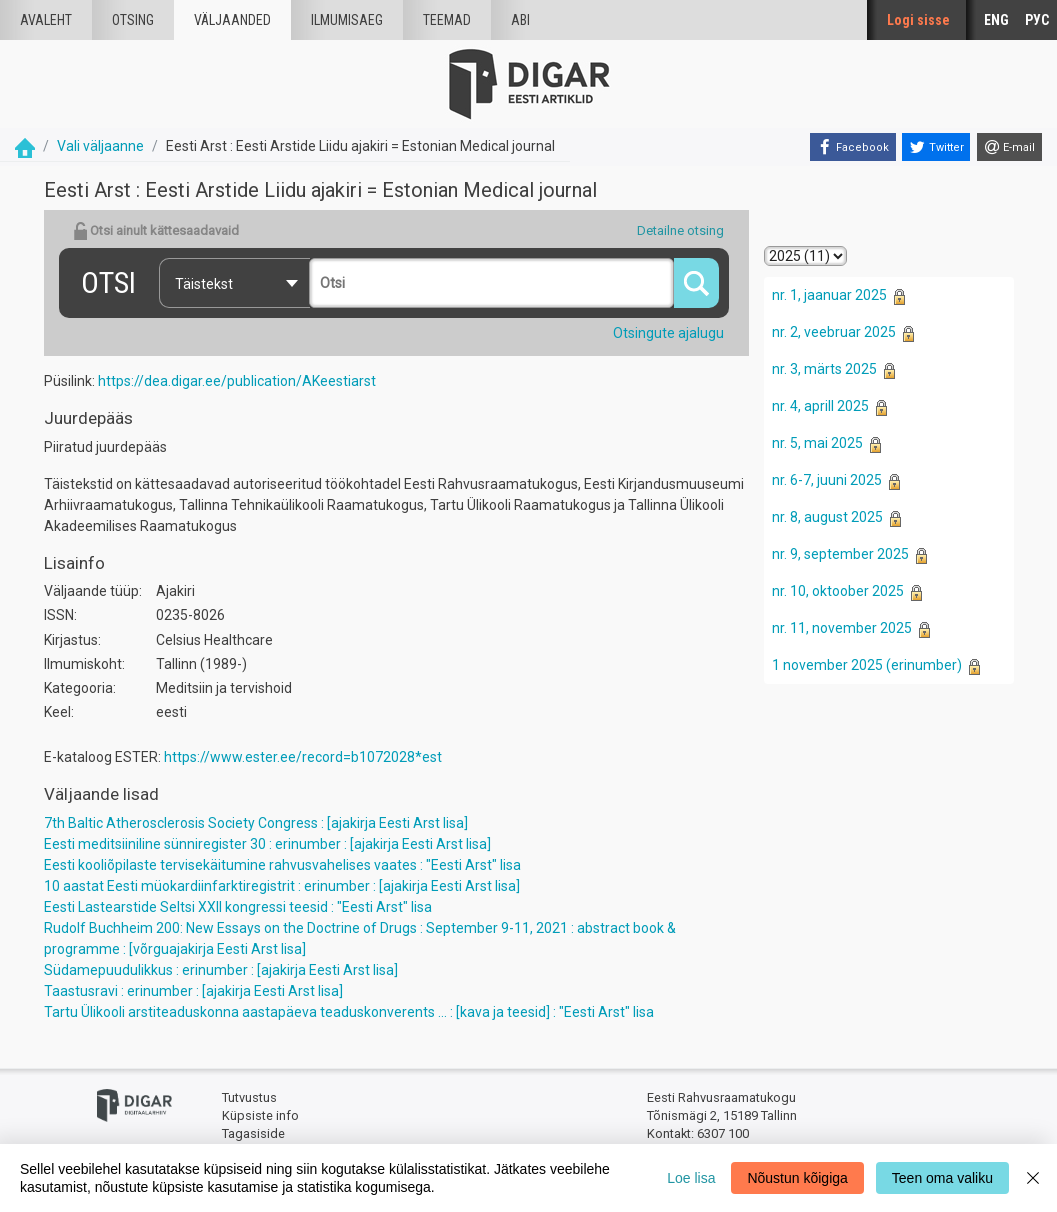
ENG (996, 20)
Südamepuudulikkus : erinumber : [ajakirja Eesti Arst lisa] (221, 970)
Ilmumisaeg (347, 20)
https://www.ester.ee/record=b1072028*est (303, 757)
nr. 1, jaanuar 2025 (829, 295)
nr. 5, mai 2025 (817, 443)
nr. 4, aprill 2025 (820, 406)
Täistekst (204, 284)
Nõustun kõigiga (797, 1178)
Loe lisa (691, 1178)
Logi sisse (918, 20)
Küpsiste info (260, 1115)
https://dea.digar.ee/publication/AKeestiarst (237, 381)
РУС (1037, 20)
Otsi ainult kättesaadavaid (156, 231)
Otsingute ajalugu (668, 333)
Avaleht (46, 20)
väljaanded (232, 20)
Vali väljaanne (100, 146)
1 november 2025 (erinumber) (867, 665)
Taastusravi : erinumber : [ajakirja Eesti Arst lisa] (193, 991)
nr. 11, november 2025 (842, 628)
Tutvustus (249, 1097)
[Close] (1033, 1178)
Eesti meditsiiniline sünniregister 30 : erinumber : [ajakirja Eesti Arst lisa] (267, 844)
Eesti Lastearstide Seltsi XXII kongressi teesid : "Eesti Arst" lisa (238, 907)
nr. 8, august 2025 (827, 517)
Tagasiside (253, 1133)
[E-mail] (1009, 147)
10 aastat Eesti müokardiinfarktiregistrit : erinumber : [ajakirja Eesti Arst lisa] (282, 886)
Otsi (108, 282)
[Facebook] (853, 147)
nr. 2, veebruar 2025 (834, 332)
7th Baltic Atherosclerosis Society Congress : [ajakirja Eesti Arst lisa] (256, 823)
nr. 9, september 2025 (840, 554)
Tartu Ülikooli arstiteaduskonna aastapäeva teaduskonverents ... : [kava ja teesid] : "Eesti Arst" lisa (349, 1012)
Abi (520, 20)
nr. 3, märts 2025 (824, 369)
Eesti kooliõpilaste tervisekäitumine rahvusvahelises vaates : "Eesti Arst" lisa (282, 865)
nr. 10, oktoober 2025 (838, 591)
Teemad (447, 20)
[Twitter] (936, 147)
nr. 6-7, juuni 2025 (827, 480)
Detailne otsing (680, 230)
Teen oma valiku (942, 1178)
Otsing (133, 20)
